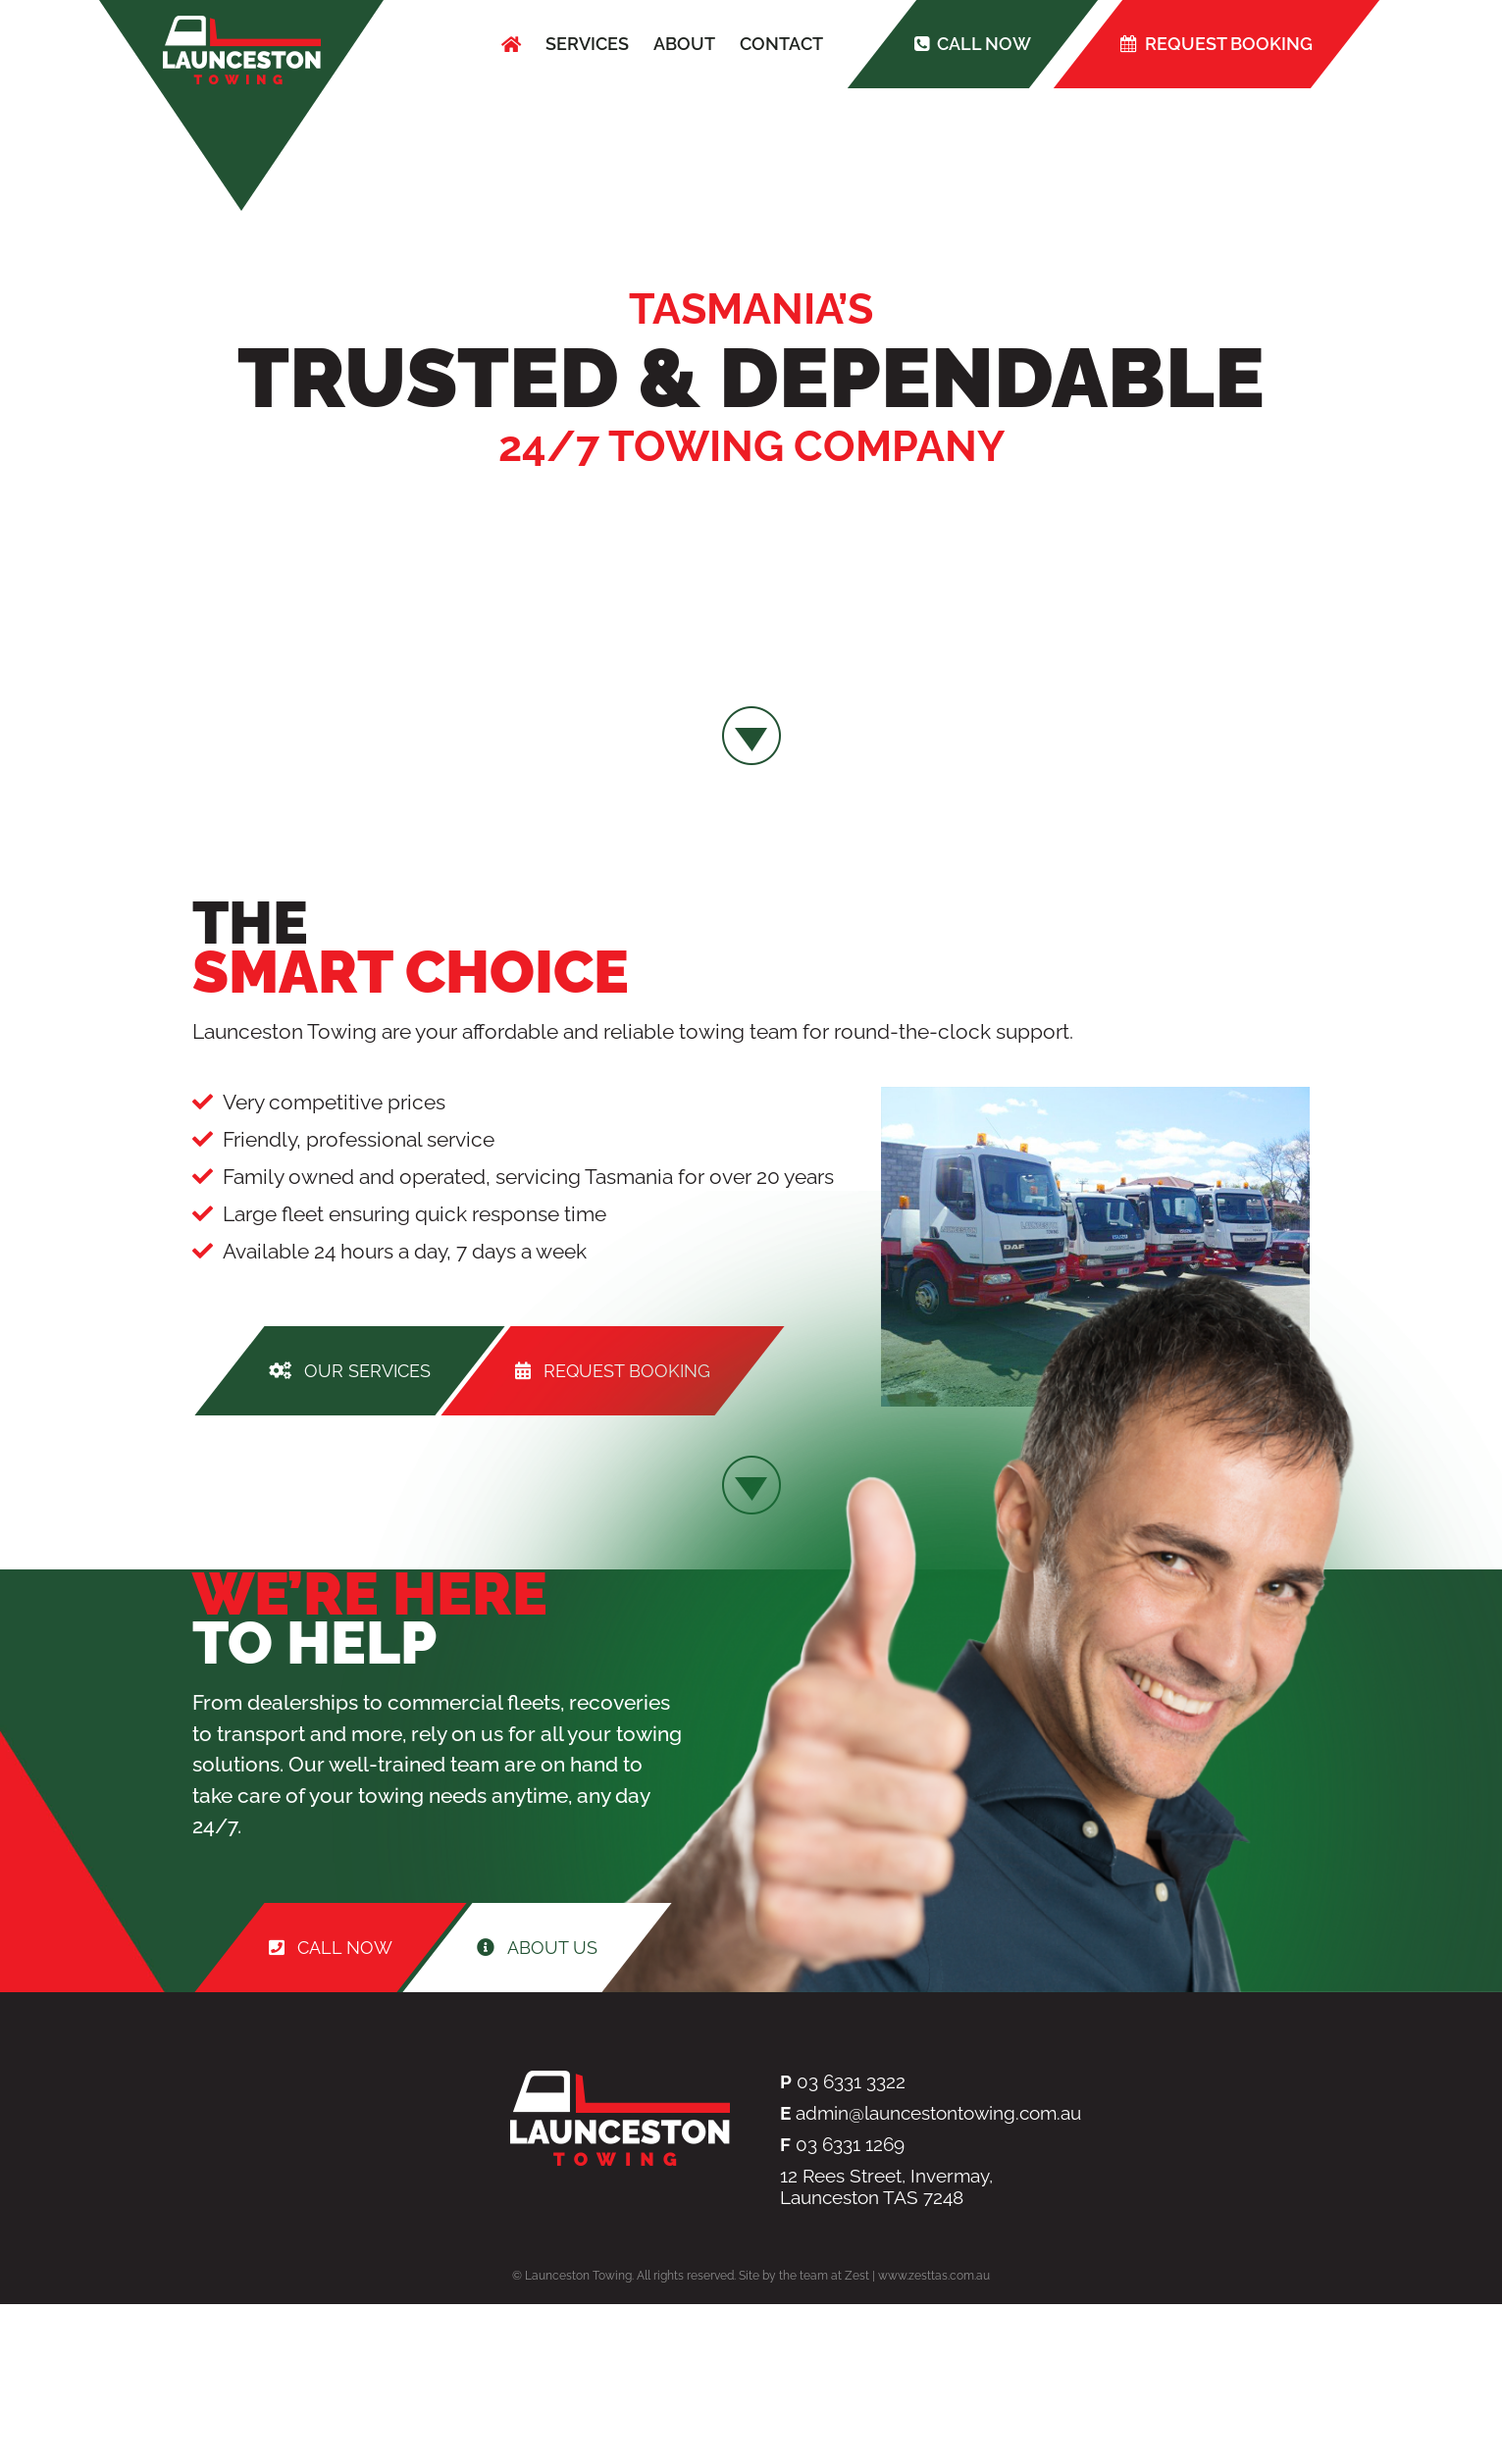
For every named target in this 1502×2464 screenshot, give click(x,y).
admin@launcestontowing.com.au (938, 2113)
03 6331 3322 (851, 2081)
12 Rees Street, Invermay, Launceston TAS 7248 (886, 2186)
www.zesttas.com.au (934, 2276)
